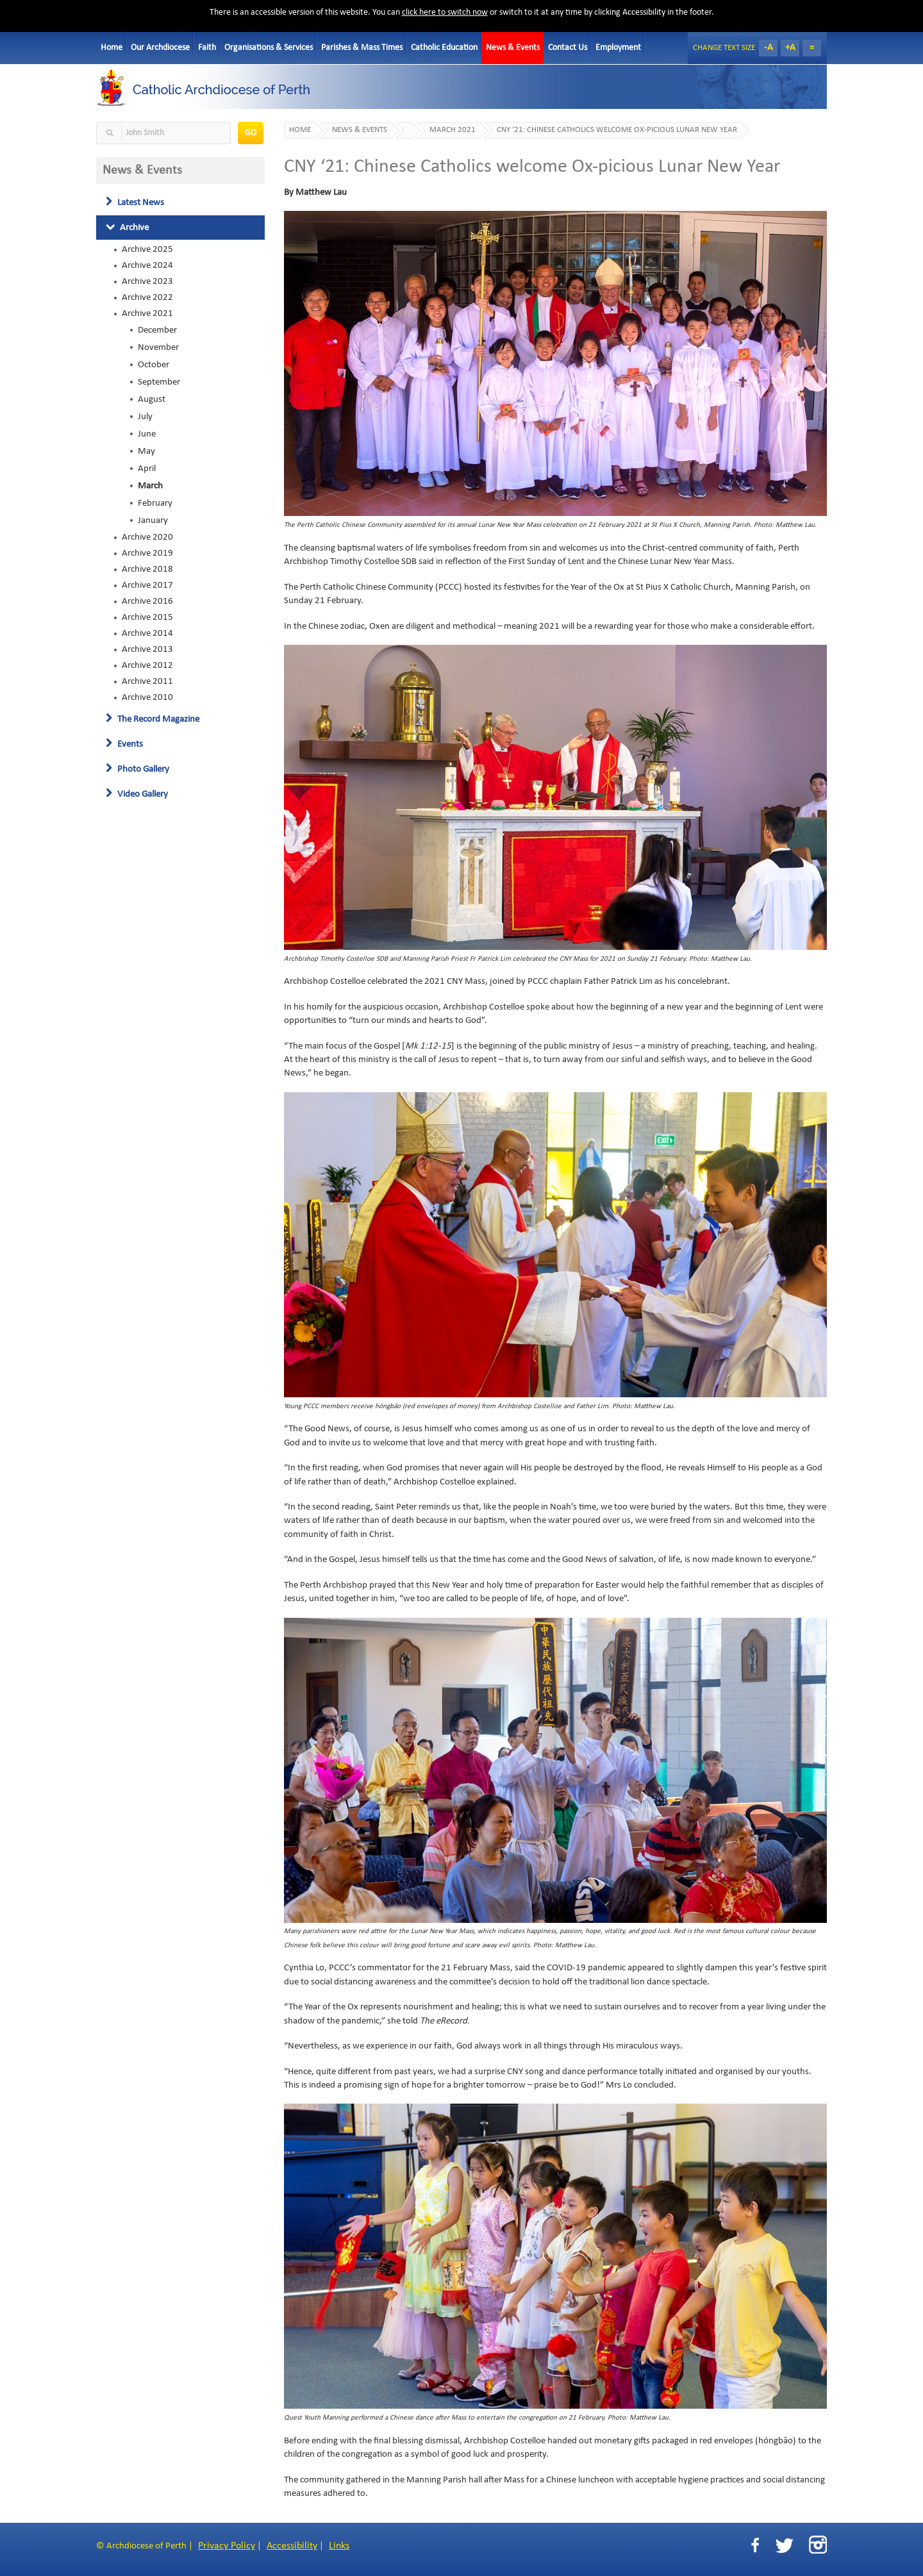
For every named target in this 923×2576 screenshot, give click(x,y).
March (150, 486)
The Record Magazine (152, 719)
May (146, 451)
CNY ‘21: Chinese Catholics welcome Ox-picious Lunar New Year (617, 130)
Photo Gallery (137, 769)
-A (768, 48)
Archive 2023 (147, 281)
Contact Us (567, 48)
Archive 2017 (147, 585)
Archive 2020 (147, 537)
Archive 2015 (147, 617)
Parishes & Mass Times (362, 48)
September (159, 382)
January (153, 520)
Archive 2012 (147, 665)
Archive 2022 (147, 297)
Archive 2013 (147, 649)
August (151, 399)
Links (339, 2546)
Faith (207, 48)
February (155, 503)
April (147, 468)
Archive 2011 (147, 681)
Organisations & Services (268, 48)
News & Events (513, 48)
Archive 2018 (147, 569)
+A (790, 48)
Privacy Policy (226, 2546)
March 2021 (452, 130)
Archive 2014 (147, 633)
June (147, 434)
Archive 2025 (147, 249)
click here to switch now (445, 12)
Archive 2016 (147, 601)
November (158, 347)
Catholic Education (444, 48)
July (145, 416)
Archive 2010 (147, 697)
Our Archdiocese (160, 48)
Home (111, 48)
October (153, 365)
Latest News (135, 202)
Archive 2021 (147, 313)
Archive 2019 (147, 553)
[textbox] (163, 133)
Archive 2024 (147, 265)
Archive (127, 227)
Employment (618, 48)
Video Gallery (137, 794)
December (157, 330)
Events (124, 744)
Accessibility (292, 2546)
